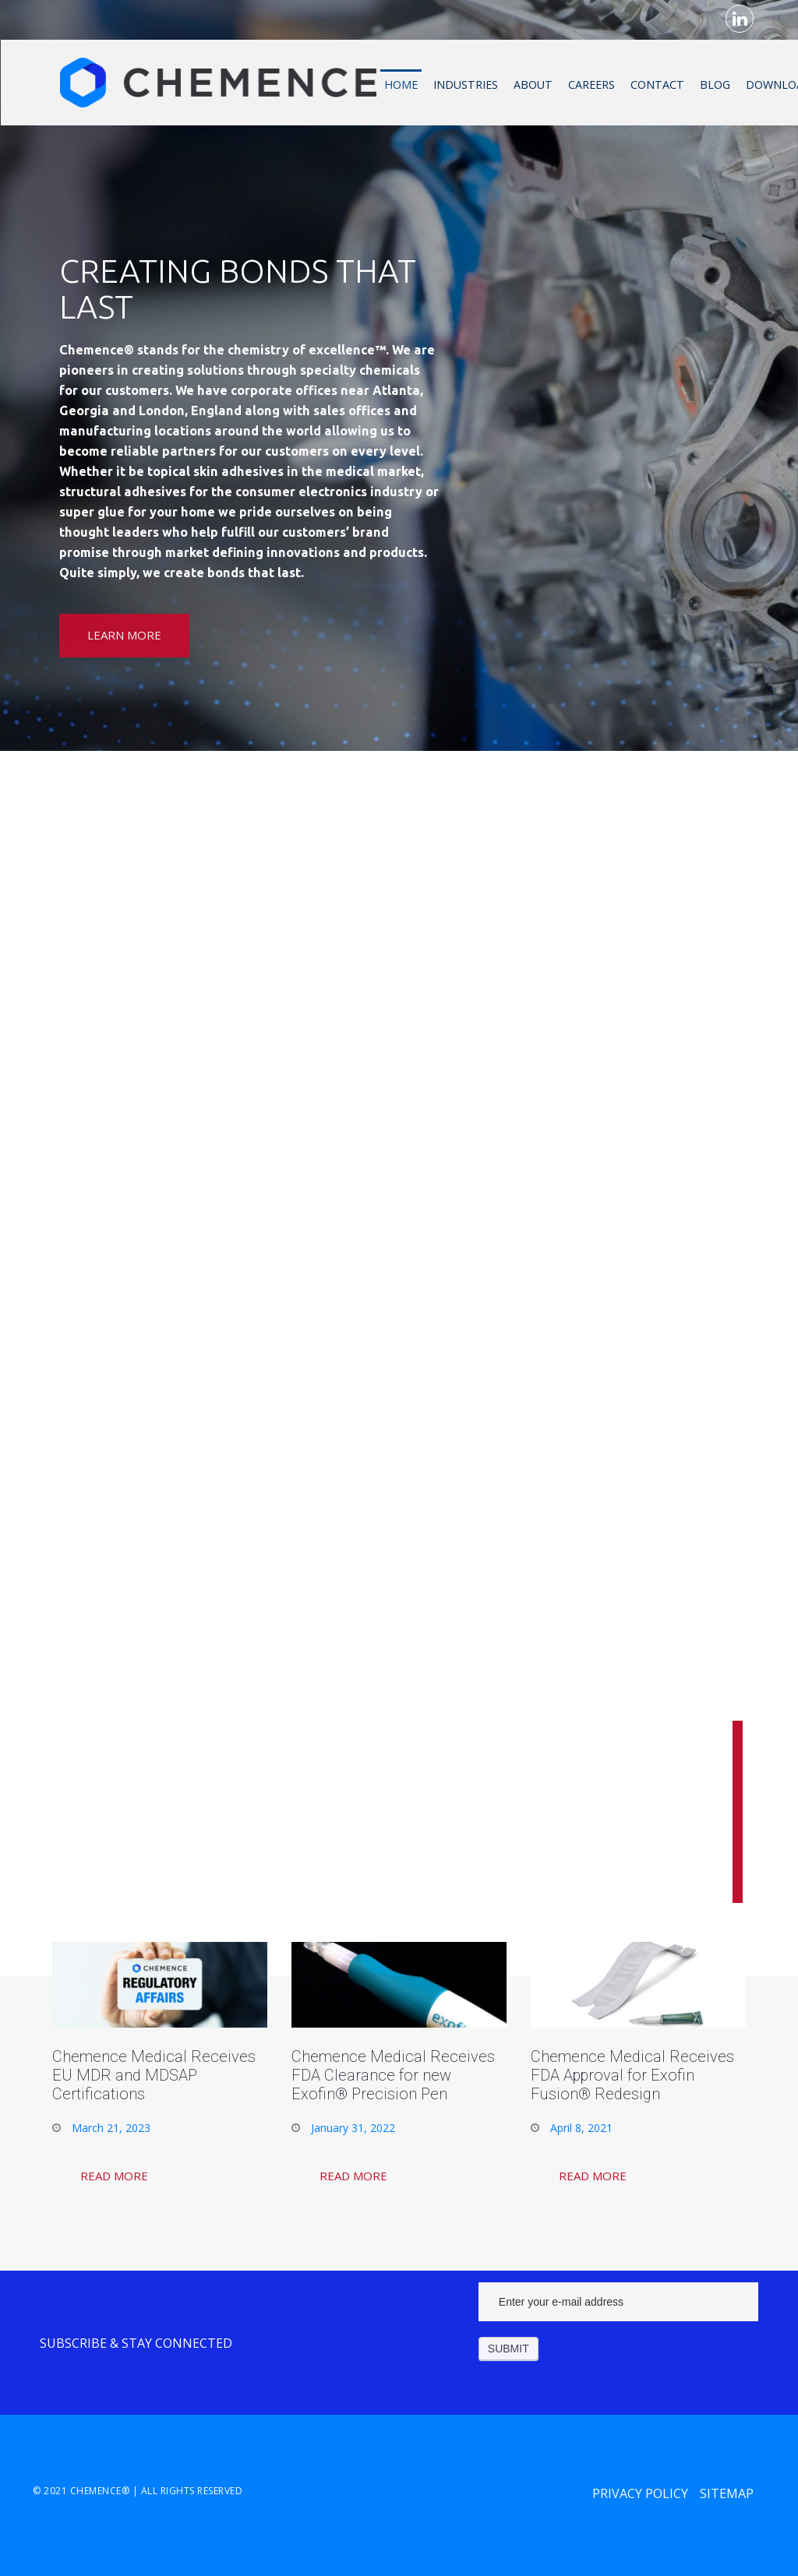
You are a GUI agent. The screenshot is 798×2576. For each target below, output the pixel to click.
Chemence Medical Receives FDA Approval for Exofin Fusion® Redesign (632, 2075)
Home (400, 83)
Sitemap (727, 2493)
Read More (114, 2175)
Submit (508, 2348)
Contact (656, 83)
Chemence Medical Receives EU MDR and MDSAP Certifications (154, 2075)
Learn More (124, 635)
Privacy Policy (640, 2493)
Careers (590, 83)
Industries (465, 83)
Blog (714, 83)
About (532, 83)
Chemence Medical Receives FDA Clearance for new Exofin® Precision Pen (393, 2075)
